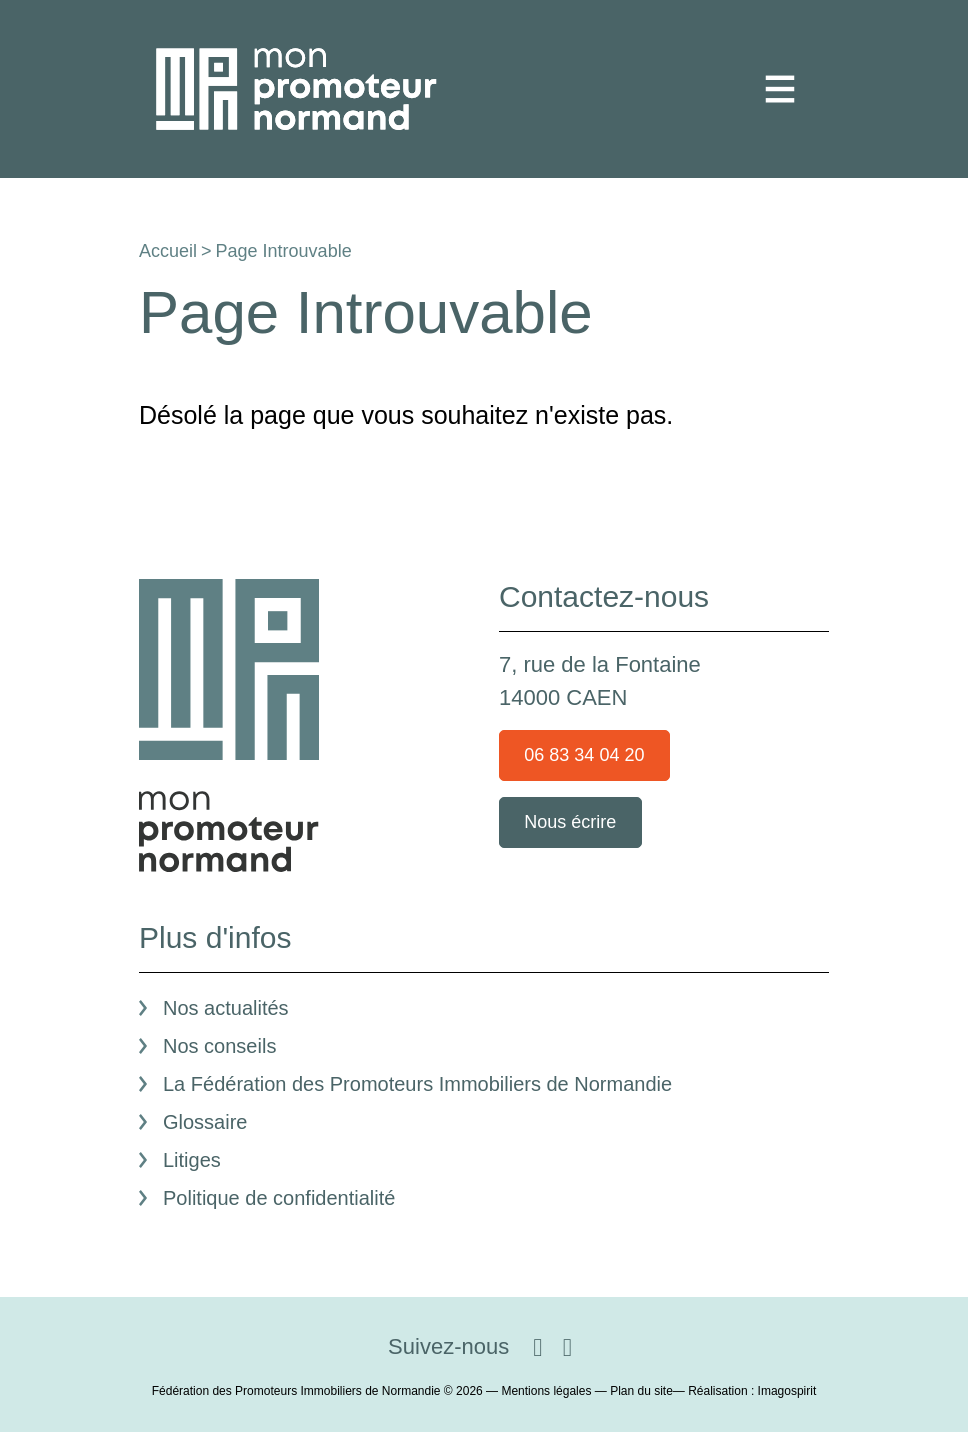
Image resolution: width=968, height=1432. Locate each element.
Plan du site (641, 1391)
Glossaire (205, 1122)
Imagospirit (787, 1391)
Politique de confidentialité (279, 1198)
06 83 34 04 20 (584, 755)
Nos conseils (219, 1046)
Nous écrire (570, 822)
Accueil (168, 251)
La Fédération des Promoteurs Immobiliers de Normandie (417, 1084)
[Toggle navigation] (779, 89)
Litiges (192, 1160)
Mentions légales (546, 1391)
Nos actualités (226, 1008)
